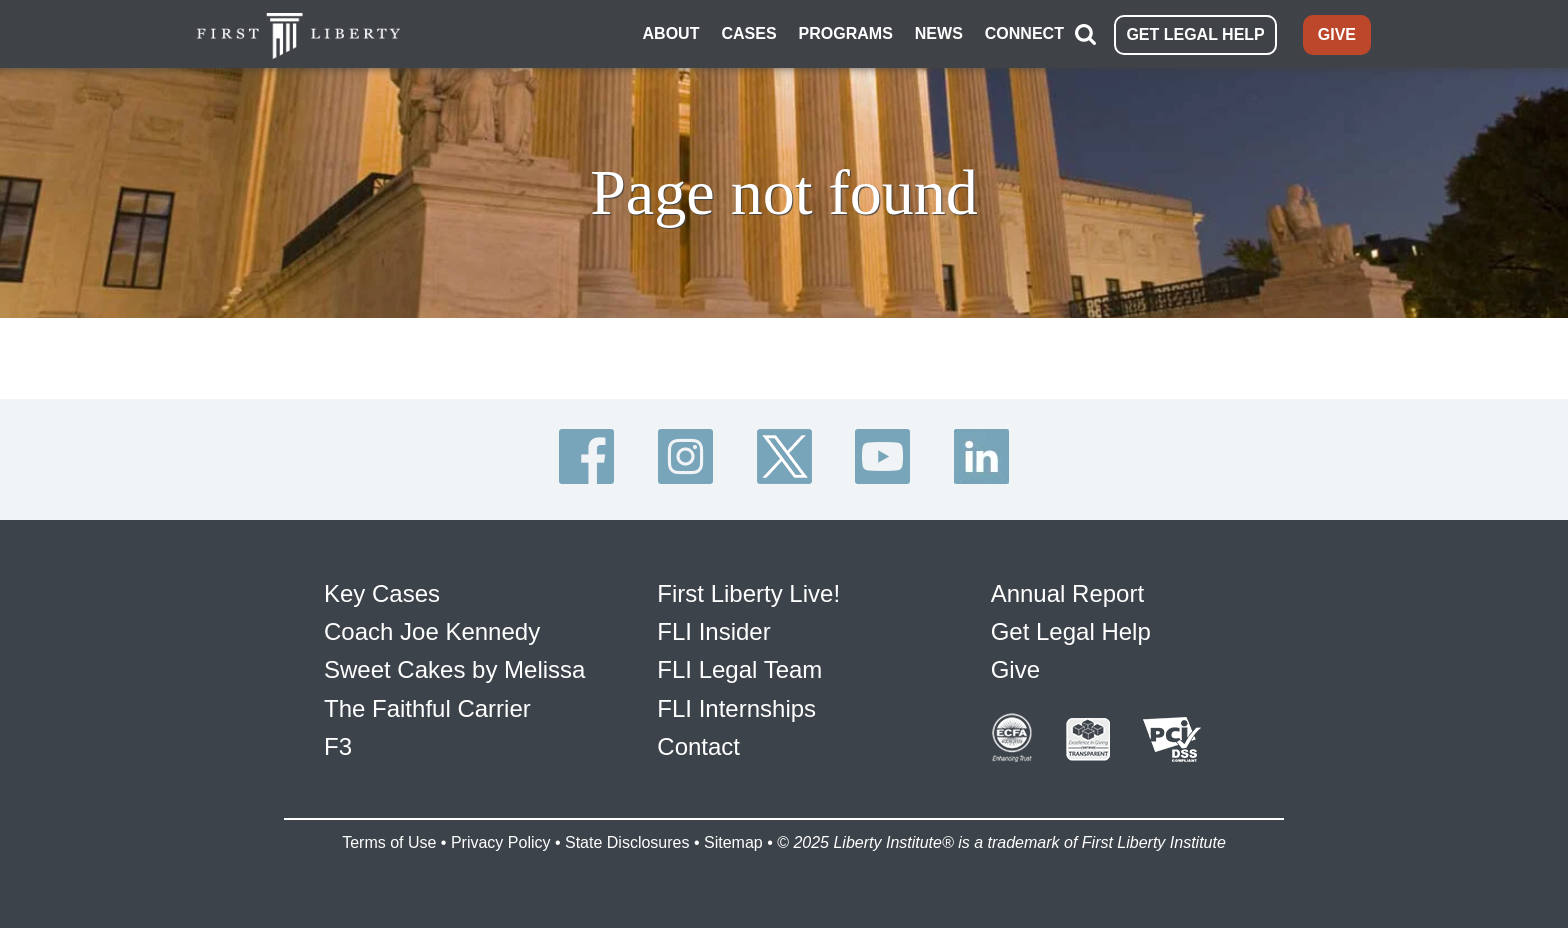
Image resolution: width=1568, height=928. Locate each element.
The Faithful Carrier (427, 708)
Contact (698, 746)
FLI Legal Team (739, 669)
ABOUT (671, 33)
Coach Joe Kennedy (432, 631)
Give (1015, 669)
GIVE (1337, 34)
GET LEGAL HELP (1195, 34)
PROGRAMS (846, 33)
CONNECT (1024, 33)
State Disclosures (627, 842)
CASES (748, 33)
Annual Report (1067, 593)
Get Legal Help (1071, 631)
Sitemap (733, 842)
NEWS (939, 33)
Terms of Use (389, 842)
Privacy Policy (501, 842)
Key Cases (382, 593)
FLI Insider (713, 631)
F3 (338, 746)
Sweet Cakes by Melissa (454, 669)
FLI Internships (736, 708)
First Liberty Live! (748, 593)
